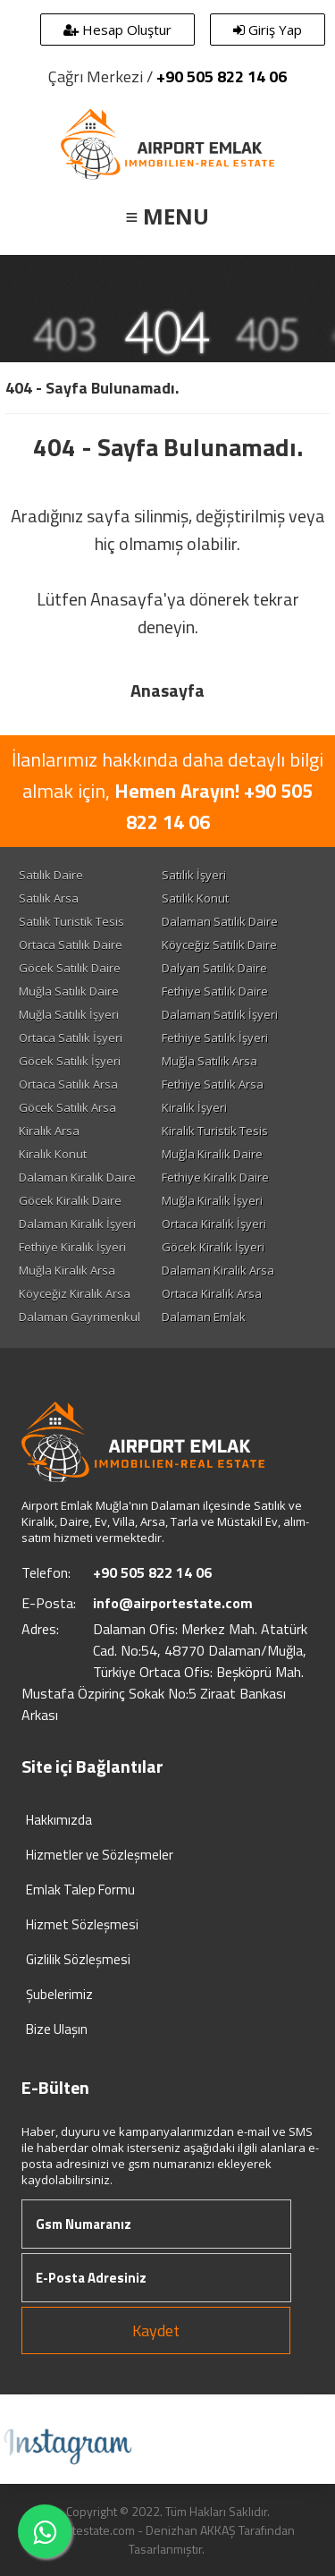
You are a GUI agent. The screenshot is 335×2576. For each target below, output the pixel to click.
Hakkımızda (59, 1819)
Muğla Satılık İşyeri (69, 1014)
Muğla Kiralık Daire (212, 1154)
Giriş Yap (267, 29)
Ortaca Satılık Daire (70, 944)
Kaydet (156, 2330)
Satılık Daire (51, 875)
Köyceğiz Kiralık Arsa (74, 1293)
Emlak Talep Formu (80, 1889)
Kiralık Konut (53, 1154)
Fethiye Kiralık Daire (215, 1177)
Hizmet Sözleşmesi (82, 1924)
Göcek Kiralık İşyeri (213, 1247)
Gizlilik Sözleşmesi (78, 1959)
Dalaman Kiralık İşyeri (77, 1224)
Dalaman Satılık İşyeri (220, 1014)
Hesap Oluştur (117, 29)
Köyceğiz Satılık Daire (219, 944)
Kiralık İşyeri (194, 1107)
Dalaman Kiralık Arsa (218, 1270)
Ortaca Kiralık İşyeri (214, 1224)
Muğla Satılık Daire (69, 991)
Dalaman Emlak (204, 1317)
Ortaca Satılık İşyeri (70, 1038)
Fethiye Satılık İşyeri (215, 1038)
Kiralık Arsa (49, 1131)
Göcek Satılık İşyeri (70, 1061)
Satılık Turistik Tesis (71, 921)
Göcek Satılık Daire (70, 968)
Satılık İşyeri (194, 875)
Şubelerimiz (59, 1994)
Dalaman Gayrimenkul (79, 1317)
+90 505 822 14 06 (221, 76)
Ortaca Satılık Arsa (68, 1084)
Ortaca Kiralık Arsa (212, 1293)
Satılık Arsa (49, 898)
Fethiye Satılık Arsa (213, 1084)
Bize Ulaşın (57, 2029)
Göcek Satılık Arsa (67, 1107)
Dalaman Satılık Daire (220, 921)
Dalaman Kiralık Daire (77, 1177)
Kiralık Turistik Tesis (215, 1131)
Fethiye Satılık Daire (215, 991)
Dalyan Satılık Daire (214, 968)
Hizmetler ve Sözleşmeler (99, 1854)
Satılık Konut (195, 898)
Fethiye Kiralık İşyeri (72, 1247)
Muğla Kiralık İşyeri (212, 1200)
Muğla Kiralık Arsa (67, 1270)
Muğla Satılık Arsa (209, 1061)
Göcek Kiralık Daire (70, 1200)
